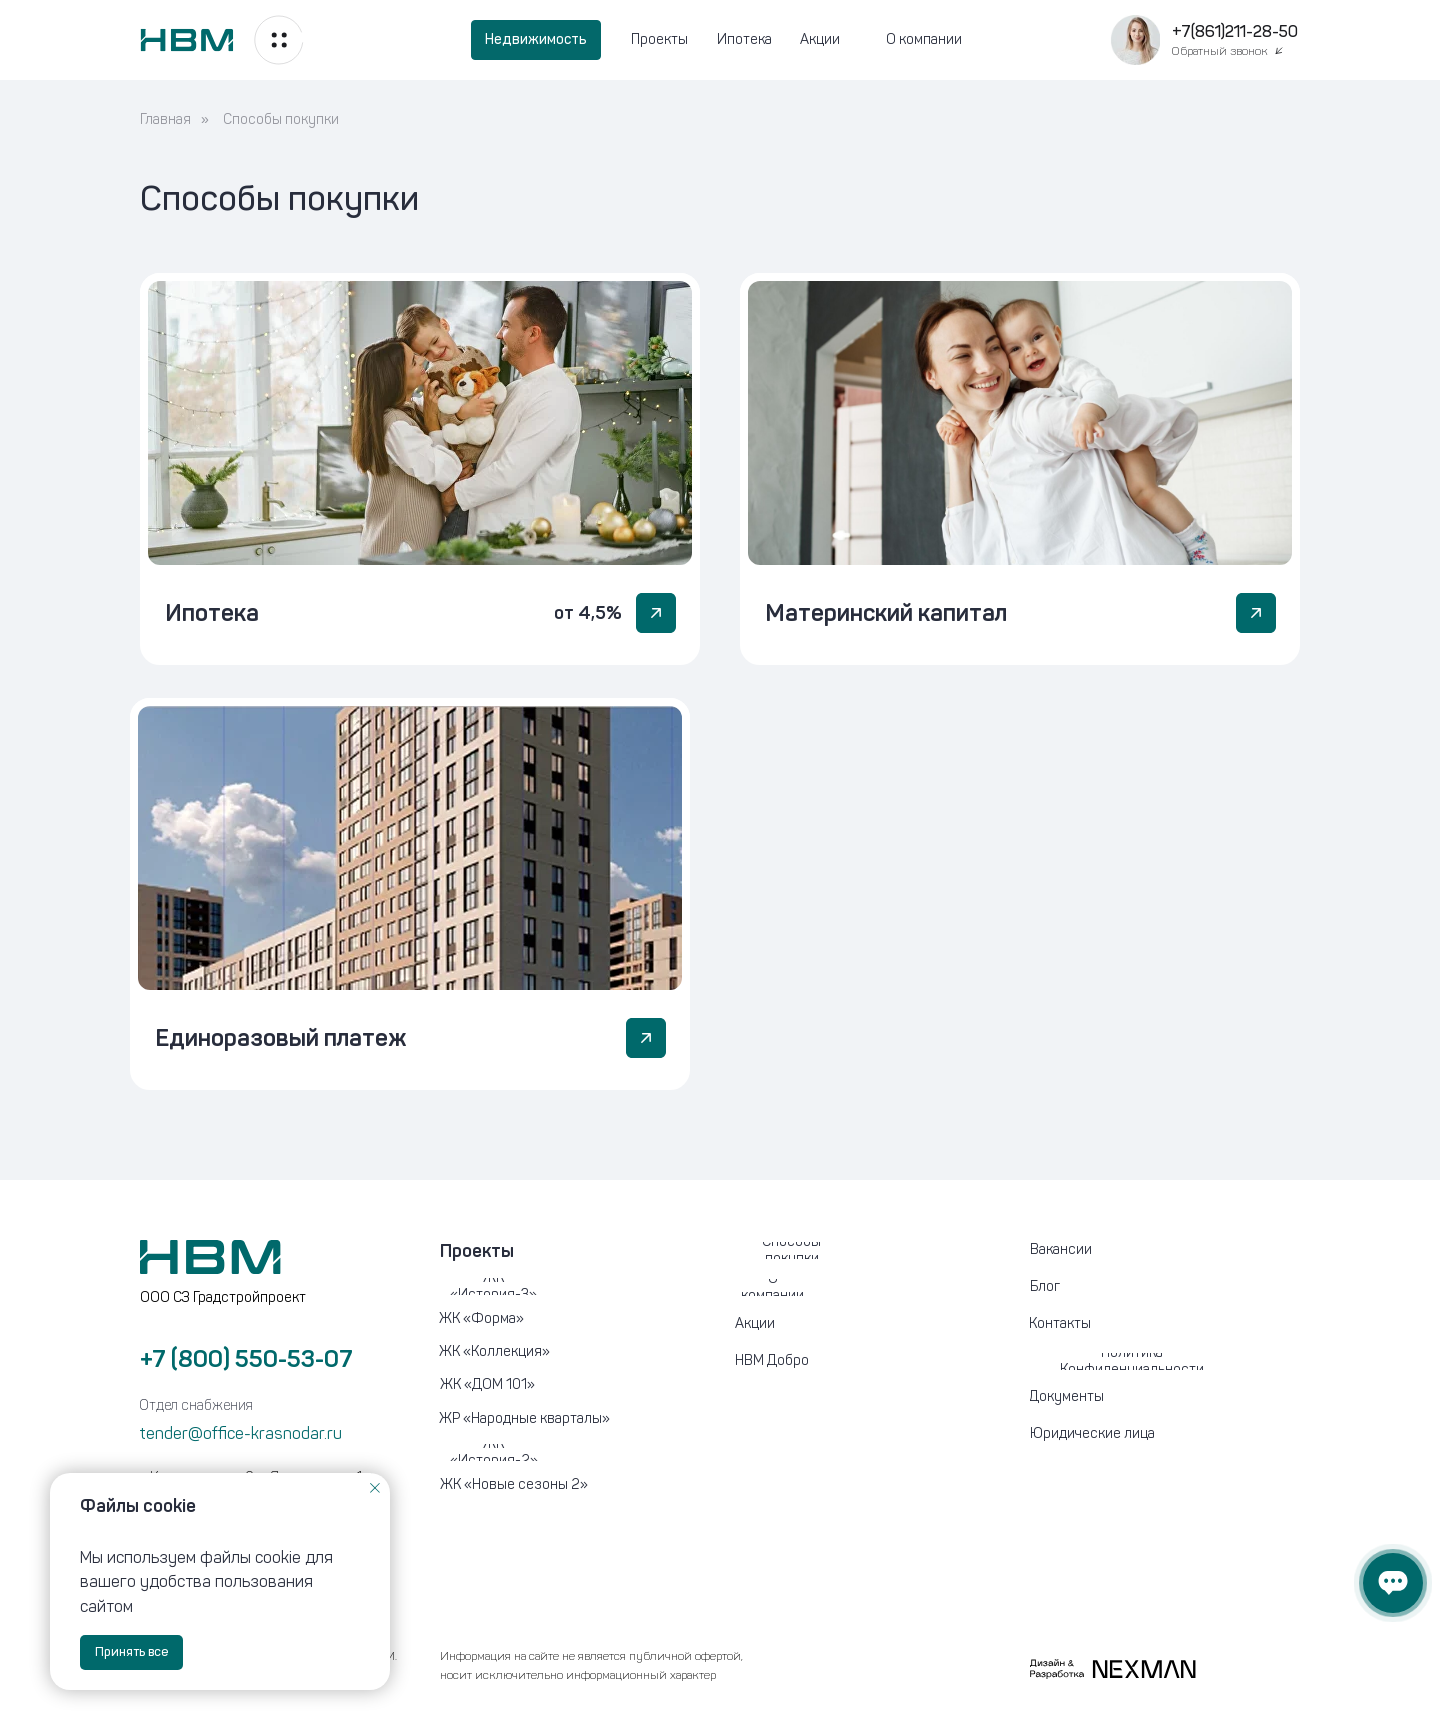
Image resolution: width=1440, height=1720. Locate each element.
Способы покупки (281, 119)
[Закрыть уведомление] (375, 1488)
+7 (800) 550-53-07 (246, 1358)
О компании (924, 39)
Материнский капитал (886, 612)
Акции (820, 39)
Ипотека (744, 39)
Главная (165, 119)
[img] (420, 423)
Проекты (659, 39)
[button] (1135, 40)
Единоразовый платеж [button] (280, 1037)
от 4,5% (588, 613)
